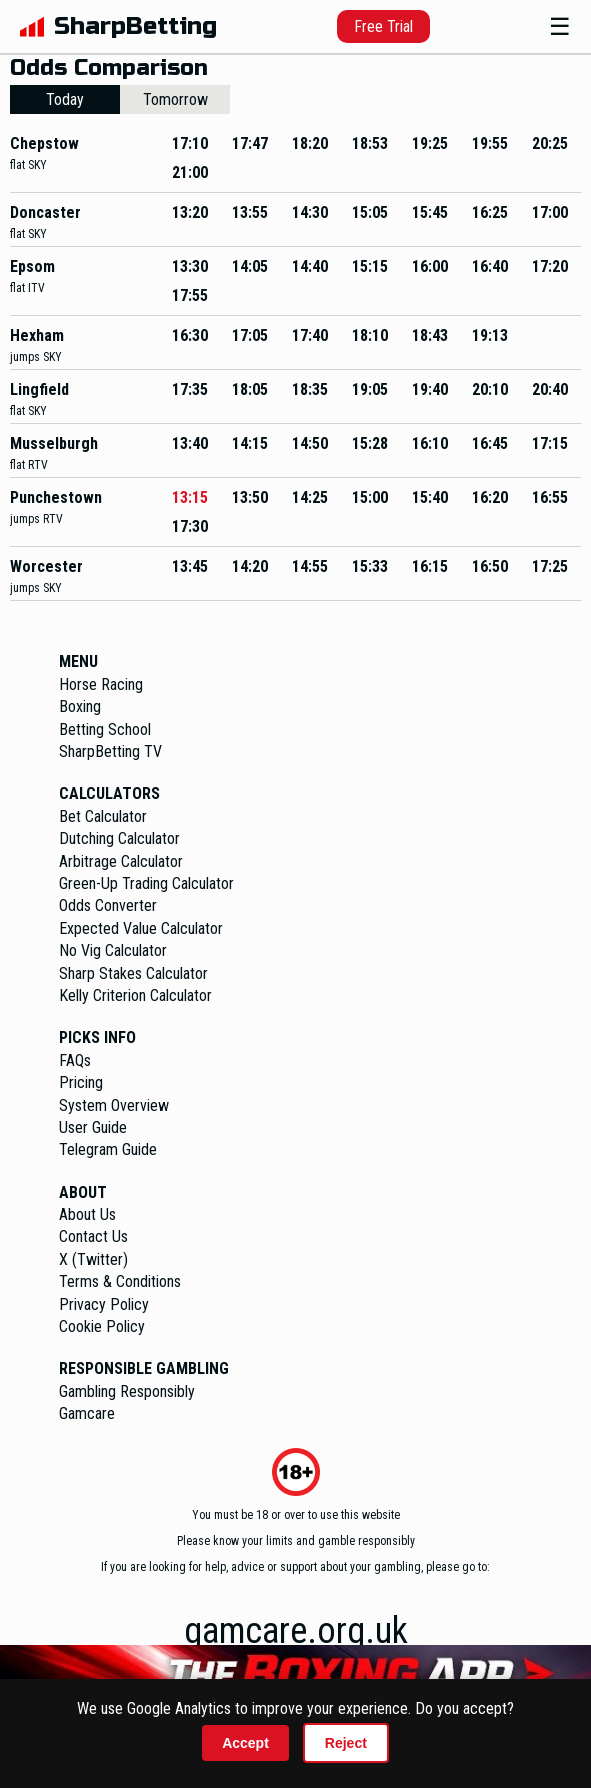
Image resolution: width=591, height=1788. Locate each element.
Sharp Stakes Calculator (133, 973)
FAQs (75, 1060)
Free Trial (383, 26)
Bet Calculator (103, 816)
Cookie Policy (102, 1326)
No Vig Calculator (113, 950)
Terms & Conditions (120, 1281)
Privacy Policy (104, 1304)
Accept (245, 1743)
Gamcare (87, 1413)
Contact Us (93, 1236)
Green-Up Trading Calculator (146, 883)
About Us (87, 1214)
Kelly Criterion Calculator (135, 995)
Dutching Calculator (119, 838)
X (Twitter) (93, 1259)
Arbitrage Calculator (121, 861)
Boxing (80, 706)
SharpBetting (135, 26)
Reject (346, 1743)
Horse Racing (101, 684)
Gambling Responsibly (127, 1391)
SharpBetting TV (110, 751)
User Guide (93, 1127)
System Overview (114, 1105)
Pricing (81, 1082)
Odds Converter (108, 905)
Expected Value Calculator (141, 928)
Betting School (105, 729)
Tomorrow (175, 99)
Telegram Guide (108, 1149)
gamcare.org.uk (296, 1631)
